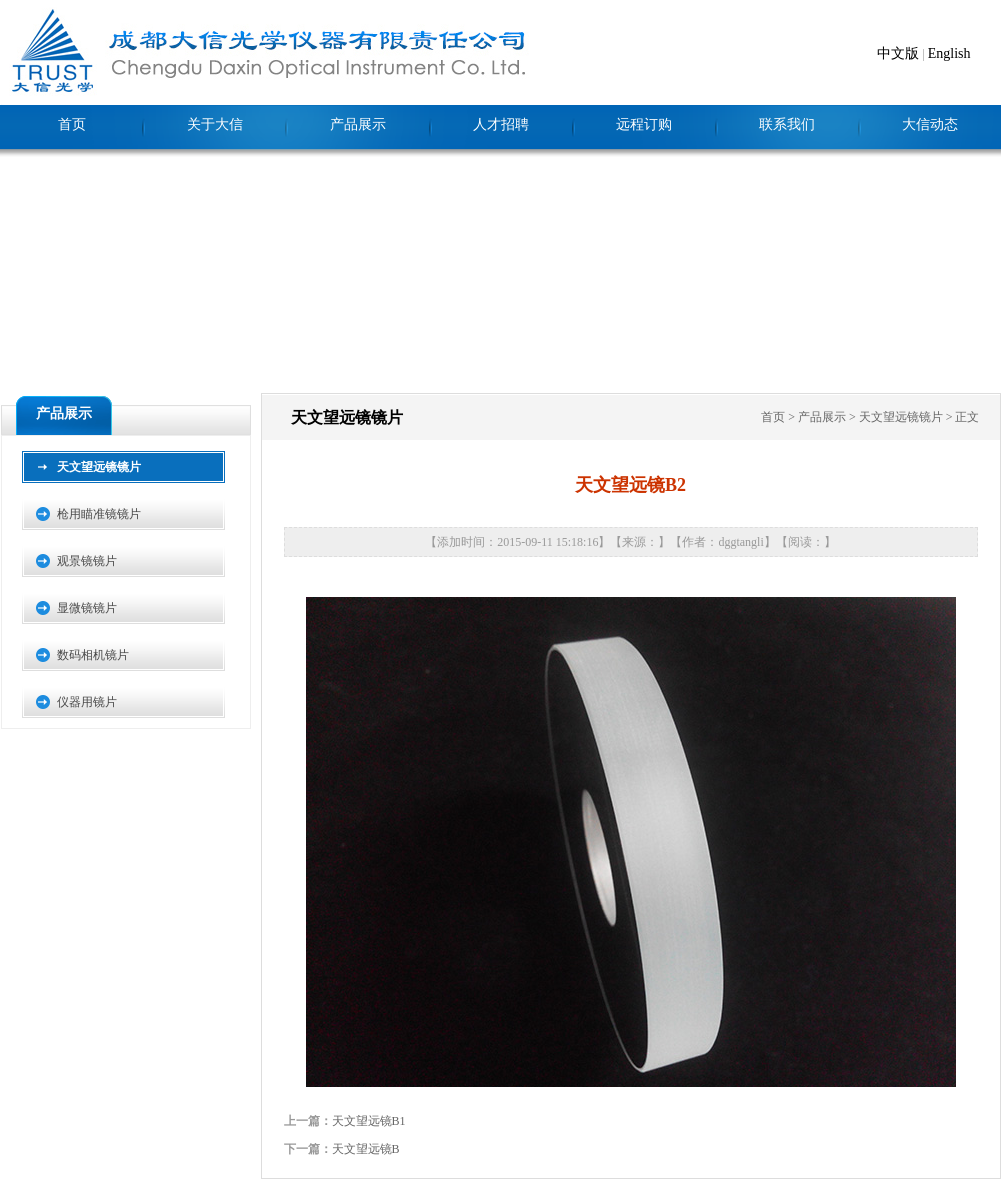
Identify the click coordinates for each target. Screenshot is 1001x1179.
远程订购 (644, 124)
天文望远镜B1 (369, 1121)
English (949, 53)
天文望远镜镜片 (99, 467)
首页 (72, 124)
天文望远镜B (366, 1149)
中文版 (898, 53)
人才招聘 (501, 124)
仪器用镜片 (87, 702)
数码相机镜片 (93, 655)
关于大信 (215, 124)
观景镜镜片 (87, 561)
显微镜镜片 (87, 608)
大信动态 (930, 124)
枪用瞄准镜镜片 (99, 514)
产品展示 (358, 124)
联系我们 (787, 124)
